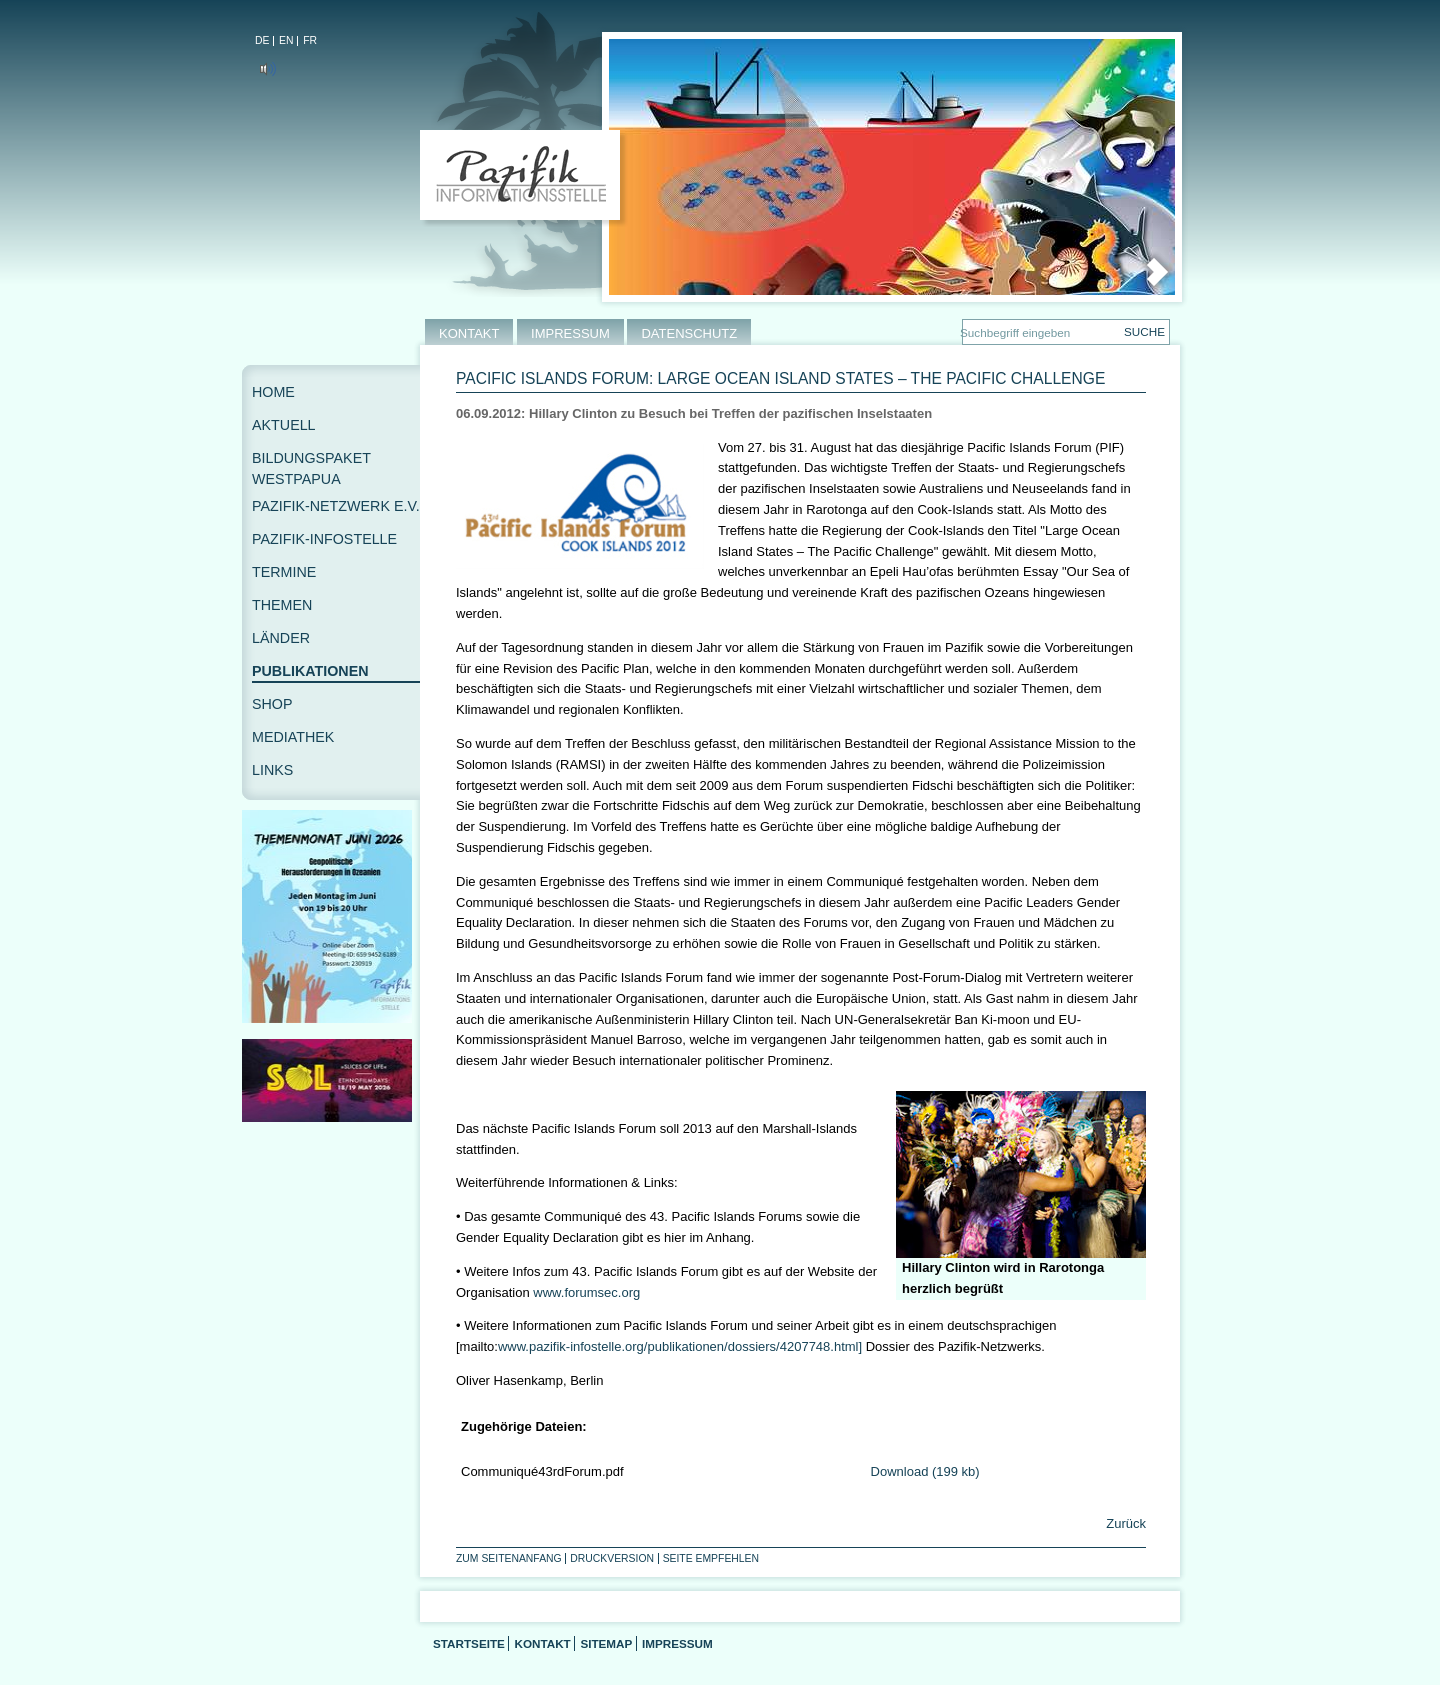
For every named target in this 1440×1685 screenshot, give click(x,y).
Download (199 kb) (925, 1471)
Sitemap (606, 1643)
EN (286, 40)
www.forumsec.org (586, 1292)
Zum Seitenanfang (509, 1558)
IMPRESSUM (570, 333)
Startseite (469, 1643)
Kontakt (542, 1643)
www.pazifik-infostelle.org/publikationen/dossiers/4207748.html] (680, 1346)
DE (262, 40)
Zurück (1124, 1523)
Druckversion (612, 1558)
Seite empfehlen (711, 1558)
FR (310, 40)
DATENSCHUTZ (689, 333)
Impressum (677, 1643)
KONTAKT (469, 333)
